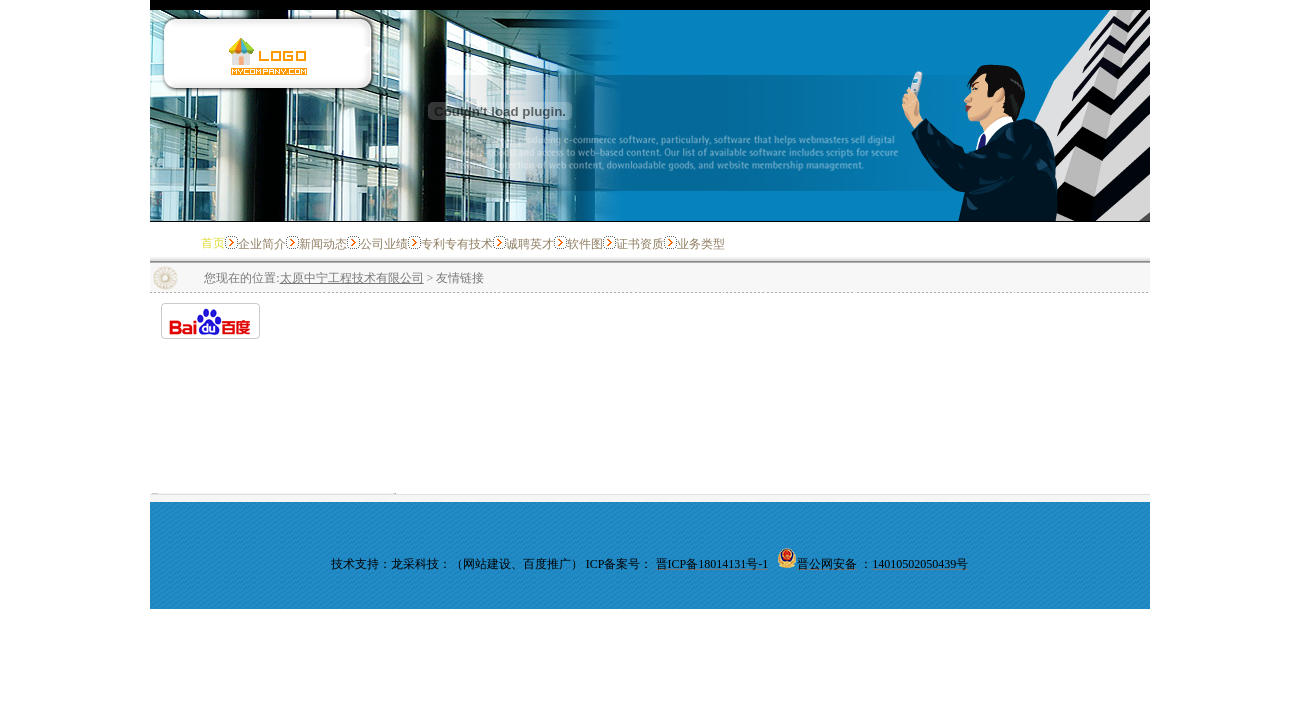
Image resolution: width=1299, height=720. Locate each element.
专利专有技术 (457, 244)
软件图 (585, 244)
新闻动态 (323, 244)
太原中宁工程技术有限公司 (352, 278)
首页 (213, 243)
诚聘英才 (530, 244)
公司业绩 (384, 244)
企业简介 (262, 244)
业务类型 (701, 244)
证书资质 (640, 244)
